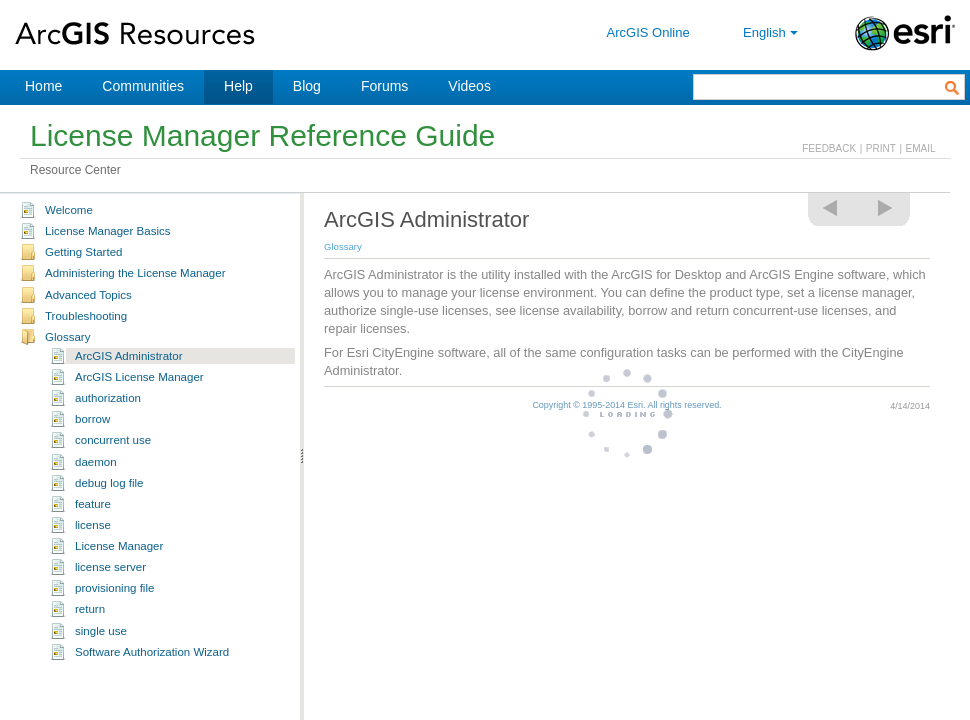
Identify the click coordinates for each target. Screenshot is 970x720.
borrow (92, 419)
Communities (143, 86)
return (90, 609)
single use (101, 631)
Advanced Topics (88, 295)
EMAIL (921, 148)
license (93, 525)
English (772, 32)
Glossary (67, 337)
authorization (108, 398)
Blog (307, 86)
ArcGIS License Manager (139, 377)
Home (43, 86)
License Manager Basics (107, 231)
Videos (469, 86)
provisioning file (114, 588)
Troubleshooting (86, 316)
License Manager (119, 546)
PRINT (881, 148)
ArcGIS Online (648, 32)
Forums (384, 86)
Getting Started (83, 252)
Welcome (69, 210)
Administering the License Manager (135, 273)
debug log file (109, 483)
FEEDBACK (829, 148)
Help (238, 86)
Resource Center (75, 170)
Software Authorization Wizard (152, 652)
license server (110, 567)
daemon (96, 462)
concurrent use (113, 440)
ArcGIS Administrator (129, 356)
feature (93, 504)
